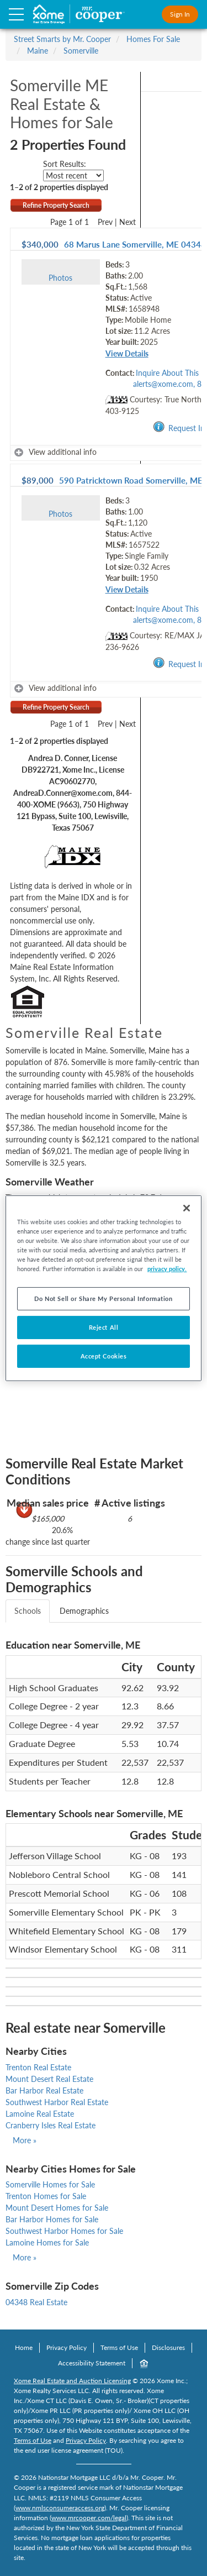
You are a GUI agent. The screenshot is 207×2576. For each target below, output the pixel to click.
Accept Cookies (104, 1356)
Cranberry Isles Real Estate (50, 2125)
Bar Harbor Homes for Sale (52, 2219)
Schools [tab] (27, 1610)
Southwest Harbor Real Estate (57, 2102)
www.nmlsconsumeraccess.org (59, 2508)
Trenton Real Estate (38, 2067)
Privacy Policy (66, 2347)
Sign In (180, 14)
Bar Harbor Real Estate (44, 2090)
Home (24, 2347)
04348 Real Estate (36, 2302)
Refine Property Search (56, 205)
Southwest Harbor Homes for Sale (64, 2231)
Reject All (104, 1327)
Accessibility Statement (91, 2363)
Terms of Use (119, 2347)
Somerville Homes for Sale (50, 2184)
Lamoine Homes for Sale (47, 2242)
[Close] (186, 1207)
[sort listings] (73, 175)
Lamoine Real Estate (40, 2113)
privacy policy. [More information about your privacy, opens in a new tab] (167, 1268)
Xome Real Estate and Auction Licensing (72, 2380)
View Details (126, 353)
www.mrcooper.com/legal (88, 2518)
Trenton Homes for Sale (46, 2196)
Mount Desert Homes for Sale (57, 2207)
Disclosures (168, 2347)
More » (24, 2140)
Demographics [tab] (84, 1610)
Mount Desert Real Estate (49, 2079)
